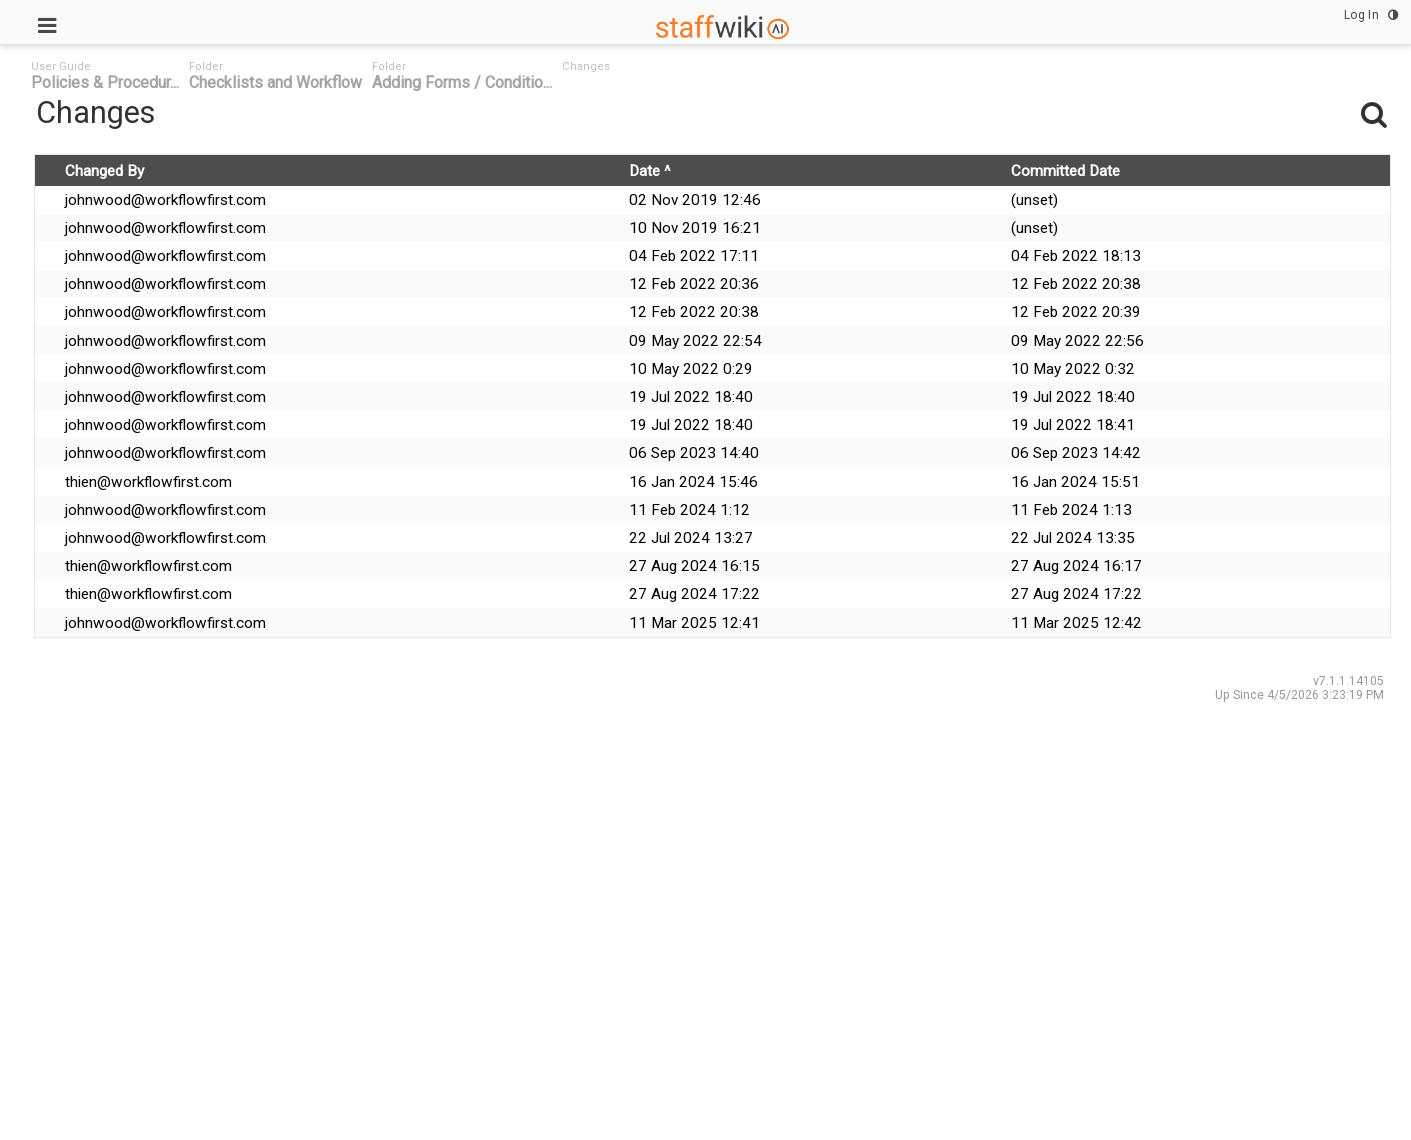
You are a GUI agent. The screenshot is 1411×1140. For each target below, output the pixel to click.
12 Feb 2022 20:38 (1076, 284)
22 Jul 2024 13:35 (1073, 538)
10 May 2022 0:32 (1073, 369)
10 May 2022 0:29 (691, 369)
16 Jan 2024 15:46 (693, 482)
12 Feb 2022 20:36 (694, 284)
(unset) (1034, 200)
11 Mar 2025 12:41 (694, 623)
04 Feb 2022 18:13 (1076, 256)
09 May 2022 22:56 (1077, 341)
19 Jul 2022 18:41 (1073, 425)
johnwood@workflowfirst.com (165, 200)
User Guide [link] (61, 66)
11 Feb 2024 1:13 (1071, 510)
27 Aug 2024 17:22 (694, 594)
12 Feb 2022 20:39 (1076, 312)
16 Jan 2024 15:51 (1075, 482)
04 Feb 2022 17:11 (694, 256)
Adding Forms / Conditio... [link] (462, 82)
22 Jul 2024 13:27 (691, 538)
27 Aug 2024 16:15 (694, 566)
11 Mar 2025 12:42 (1076, 623)
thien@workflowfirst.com (148, 482)
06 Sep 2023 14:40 (694, 453)
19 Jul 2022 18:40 (691, 397)
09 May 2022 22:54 (695, 341)
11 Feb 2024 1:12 (689, 510)
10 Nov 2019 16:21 (695, 228)
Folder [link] (206, 66)
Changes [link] (586, 66)
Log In (1361, 15)
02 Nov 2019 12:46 (695, 200)
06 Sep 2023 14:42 (1076, 453)
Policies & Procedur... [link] (105, 82)
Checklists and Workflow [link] (275, 82)
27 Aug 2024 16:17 (1076, 566)
